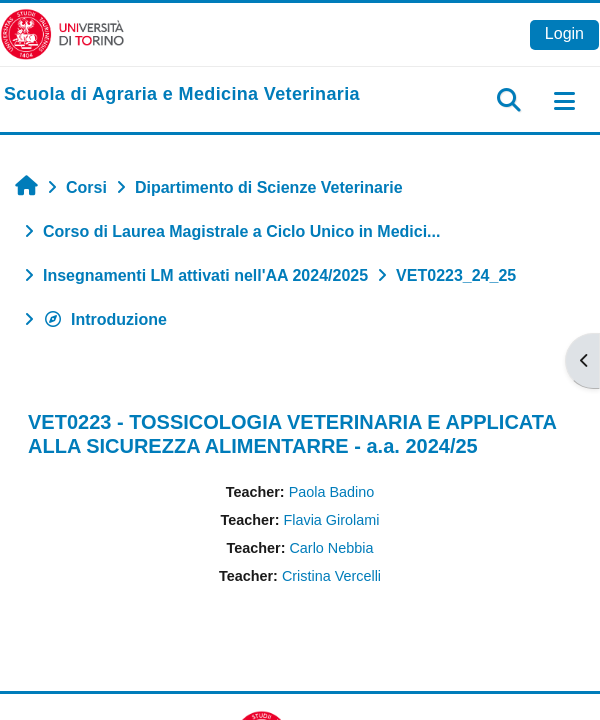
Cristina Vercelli (331, 576)
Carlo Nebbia (331, 548)
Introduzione (105, 319)
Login (564, 33)
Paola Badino (332, 492)
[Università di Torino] (62, 33)
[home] (182, 95)
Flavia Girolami (331, 520)
